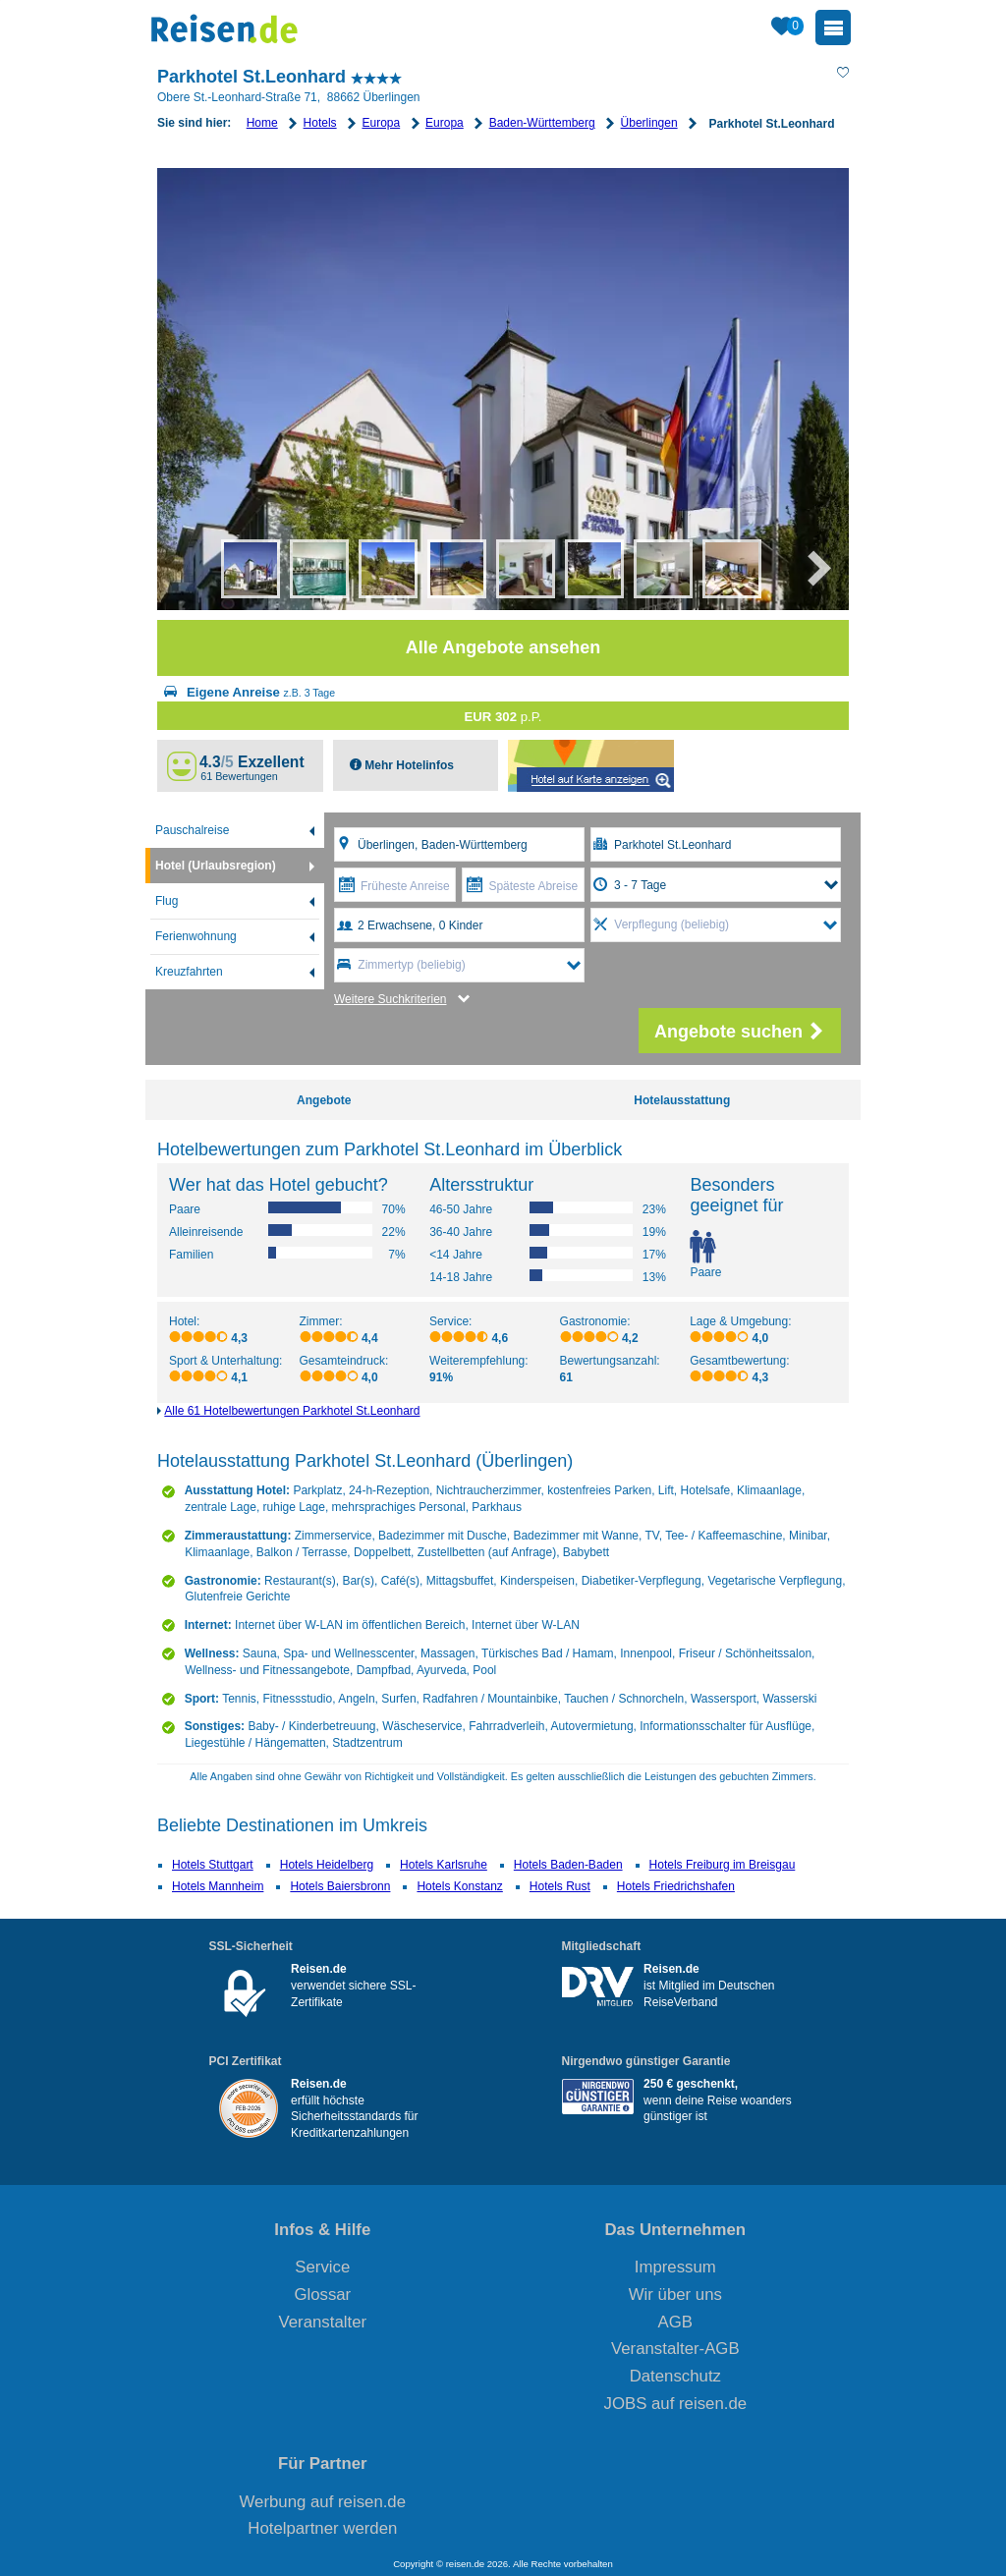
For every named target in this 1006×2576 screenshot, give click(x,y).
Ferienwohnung (196, 936)
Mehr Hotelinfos (408, 765)
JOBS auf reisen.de (676, 2403)
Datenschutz (675, 2376)
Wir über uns (675, 2294)
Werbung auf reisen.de (323, 2501)
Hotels (320, 123)
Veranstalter (323, 2322)
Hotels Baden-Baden (568, 1865)
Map (591, 766)
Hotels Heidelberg (326, 1865)
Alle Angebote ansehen (503, 647)
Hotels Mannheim (217, 1886)
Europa (381, 123)
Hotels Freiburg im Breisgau (722, 1865)
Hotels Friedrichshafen (676, 1886)
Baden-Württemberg (542, 123)
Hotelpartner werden (322, 2528)
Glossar (322, 2294)
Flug (166, 901)
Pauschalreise (192, 830)
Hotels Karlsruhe (443, 1865)
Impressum (675, 2267)
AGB (675, 2322)
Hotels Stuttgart (212, 1865)
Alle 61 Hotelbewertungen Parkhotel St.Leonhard (291, 1411)
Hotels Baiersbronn (340, 1886)
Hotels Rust (560, 1886)
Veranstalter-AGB (675, 2348)
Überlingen (649, 123)
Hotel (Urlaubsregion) (215, 865)
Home (262, 123)
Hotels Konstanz (459, 1886)
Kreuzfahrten (189, 972)
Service (322, 2267)
